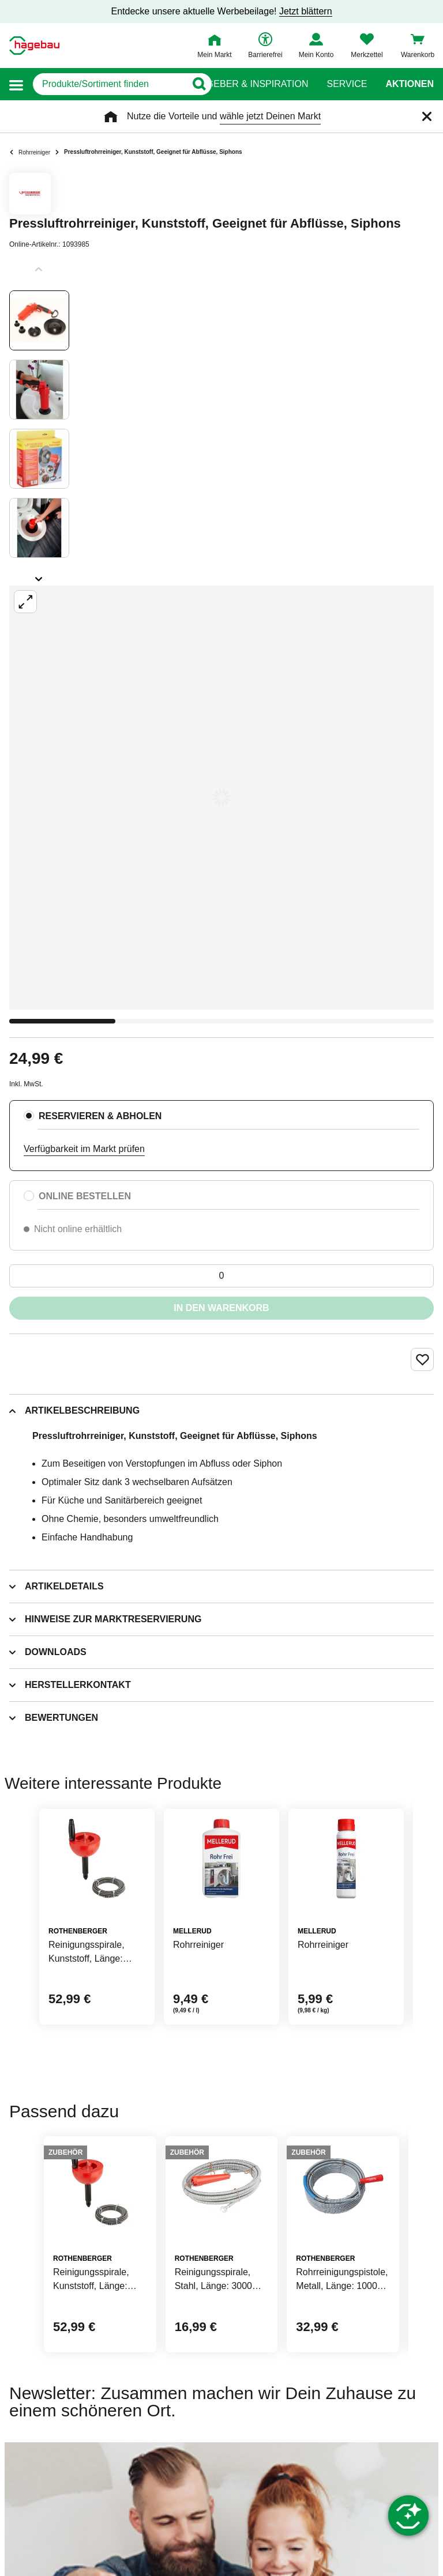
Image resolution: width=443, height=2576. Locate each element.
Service (346, 84)
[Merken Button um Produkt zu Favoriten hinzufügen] (422, 1359)
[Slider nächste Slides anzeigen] (39, 575)
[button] (16, 84)
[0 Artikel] (221, 1276)
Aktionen (409, 84)
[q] (109, 84)
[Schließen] (427, 116)
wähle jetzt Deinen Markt (270, 116)
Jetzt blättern (305, 11)
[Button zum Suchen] (199, 84)
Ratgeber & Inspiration (248, 84)
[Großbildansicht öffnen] (221, 798)
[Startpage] (34, 45)
